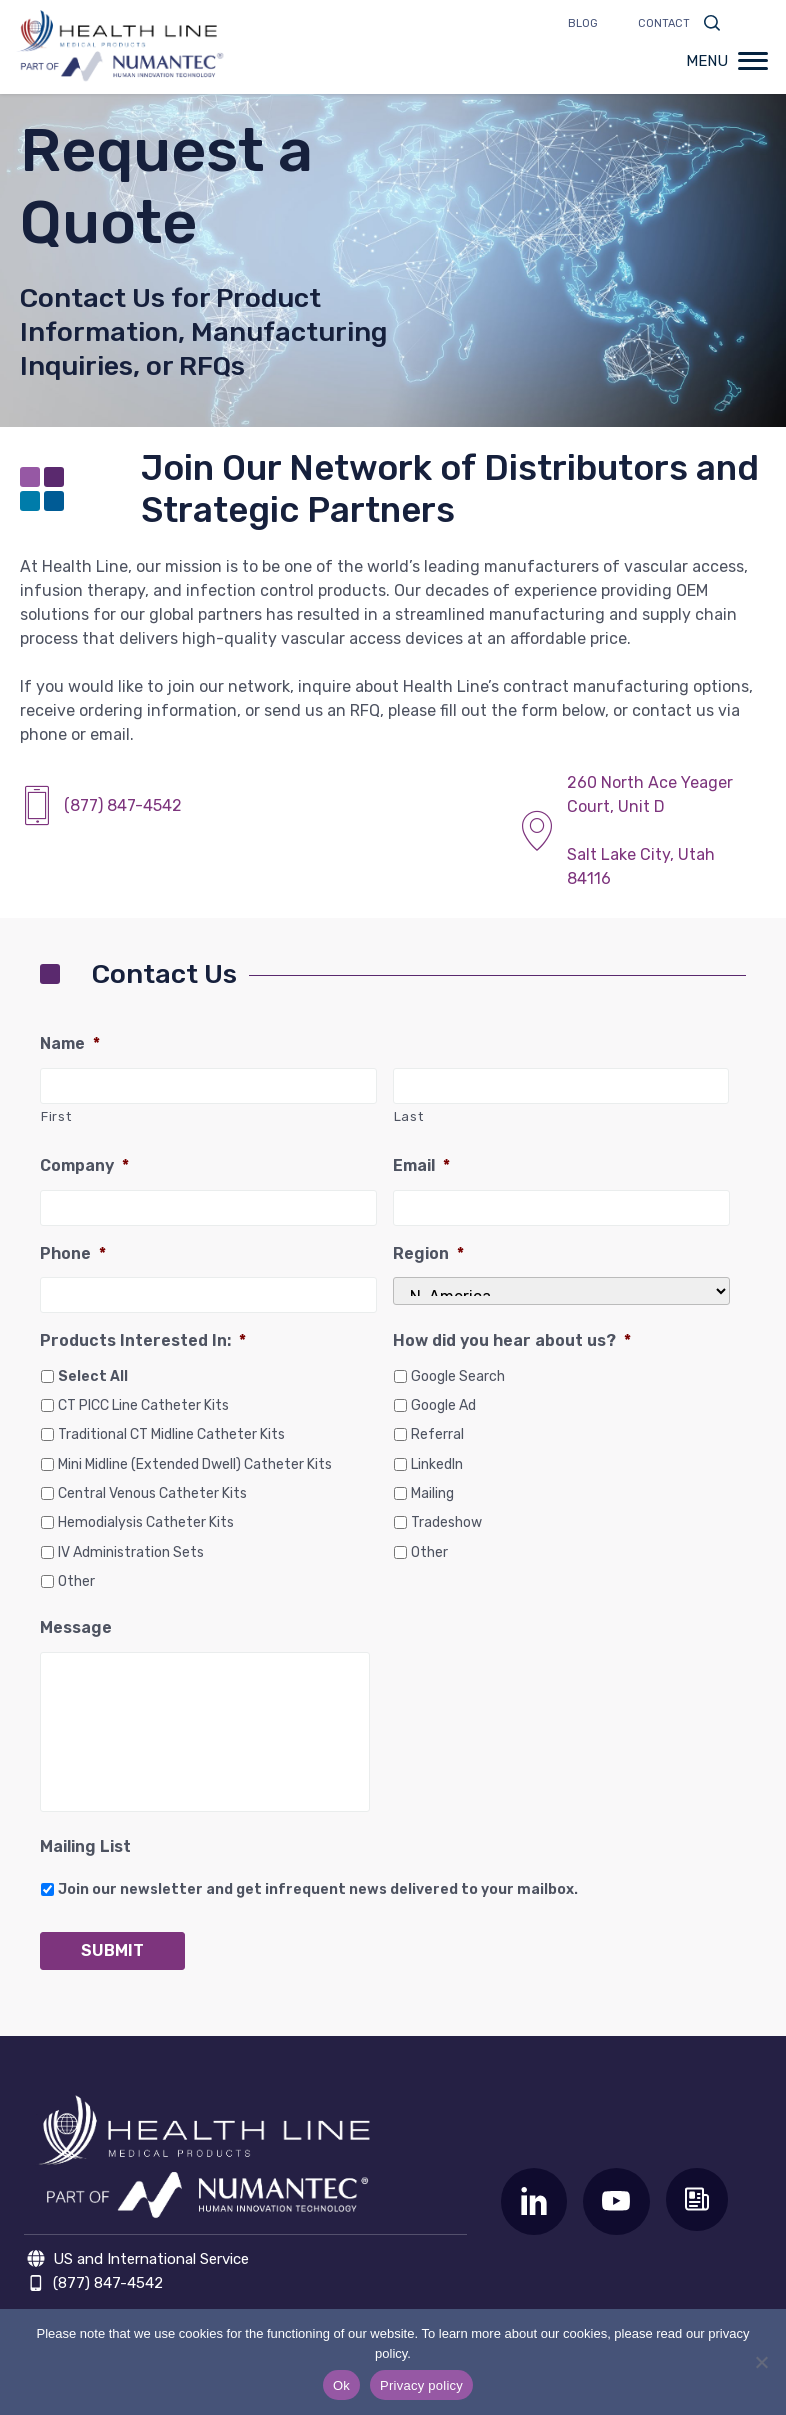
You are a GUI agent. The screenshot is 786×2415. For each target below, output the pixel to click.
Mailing (432, 1493)
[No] (761, 2362)
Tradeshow (446, 1522)
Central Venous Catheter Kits (152, 1493)
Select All (93, 1376)
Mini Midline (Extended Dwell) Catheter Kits (195, 1464)
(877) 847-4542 (123, 805)
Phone (73, 1253)
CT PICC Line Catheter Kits (143, 1405)
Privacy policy (421, 2385)
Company (84, 1165)
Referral (437, 1434)
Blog (583, 23)
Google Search (458, 1376)
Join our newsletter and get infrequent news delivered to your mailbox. (318, 1889)
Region (428, 1253)
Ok (341, 2385)
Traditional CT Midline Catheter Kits (171, 1434)
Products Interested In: (143, 1340)
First (56, 1116)
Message (76, 1627)
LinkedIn (437, 1464)
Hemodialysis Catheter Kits (146, 1522)
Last (409, 1116)
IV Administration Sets (131, 1552)
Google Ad (443, 1405)
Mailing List (85, 1846)
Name (70, 1043)
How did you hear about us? (512, 1340)
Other (76, 1581)
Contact (664, 23)
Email (421, 1165)
